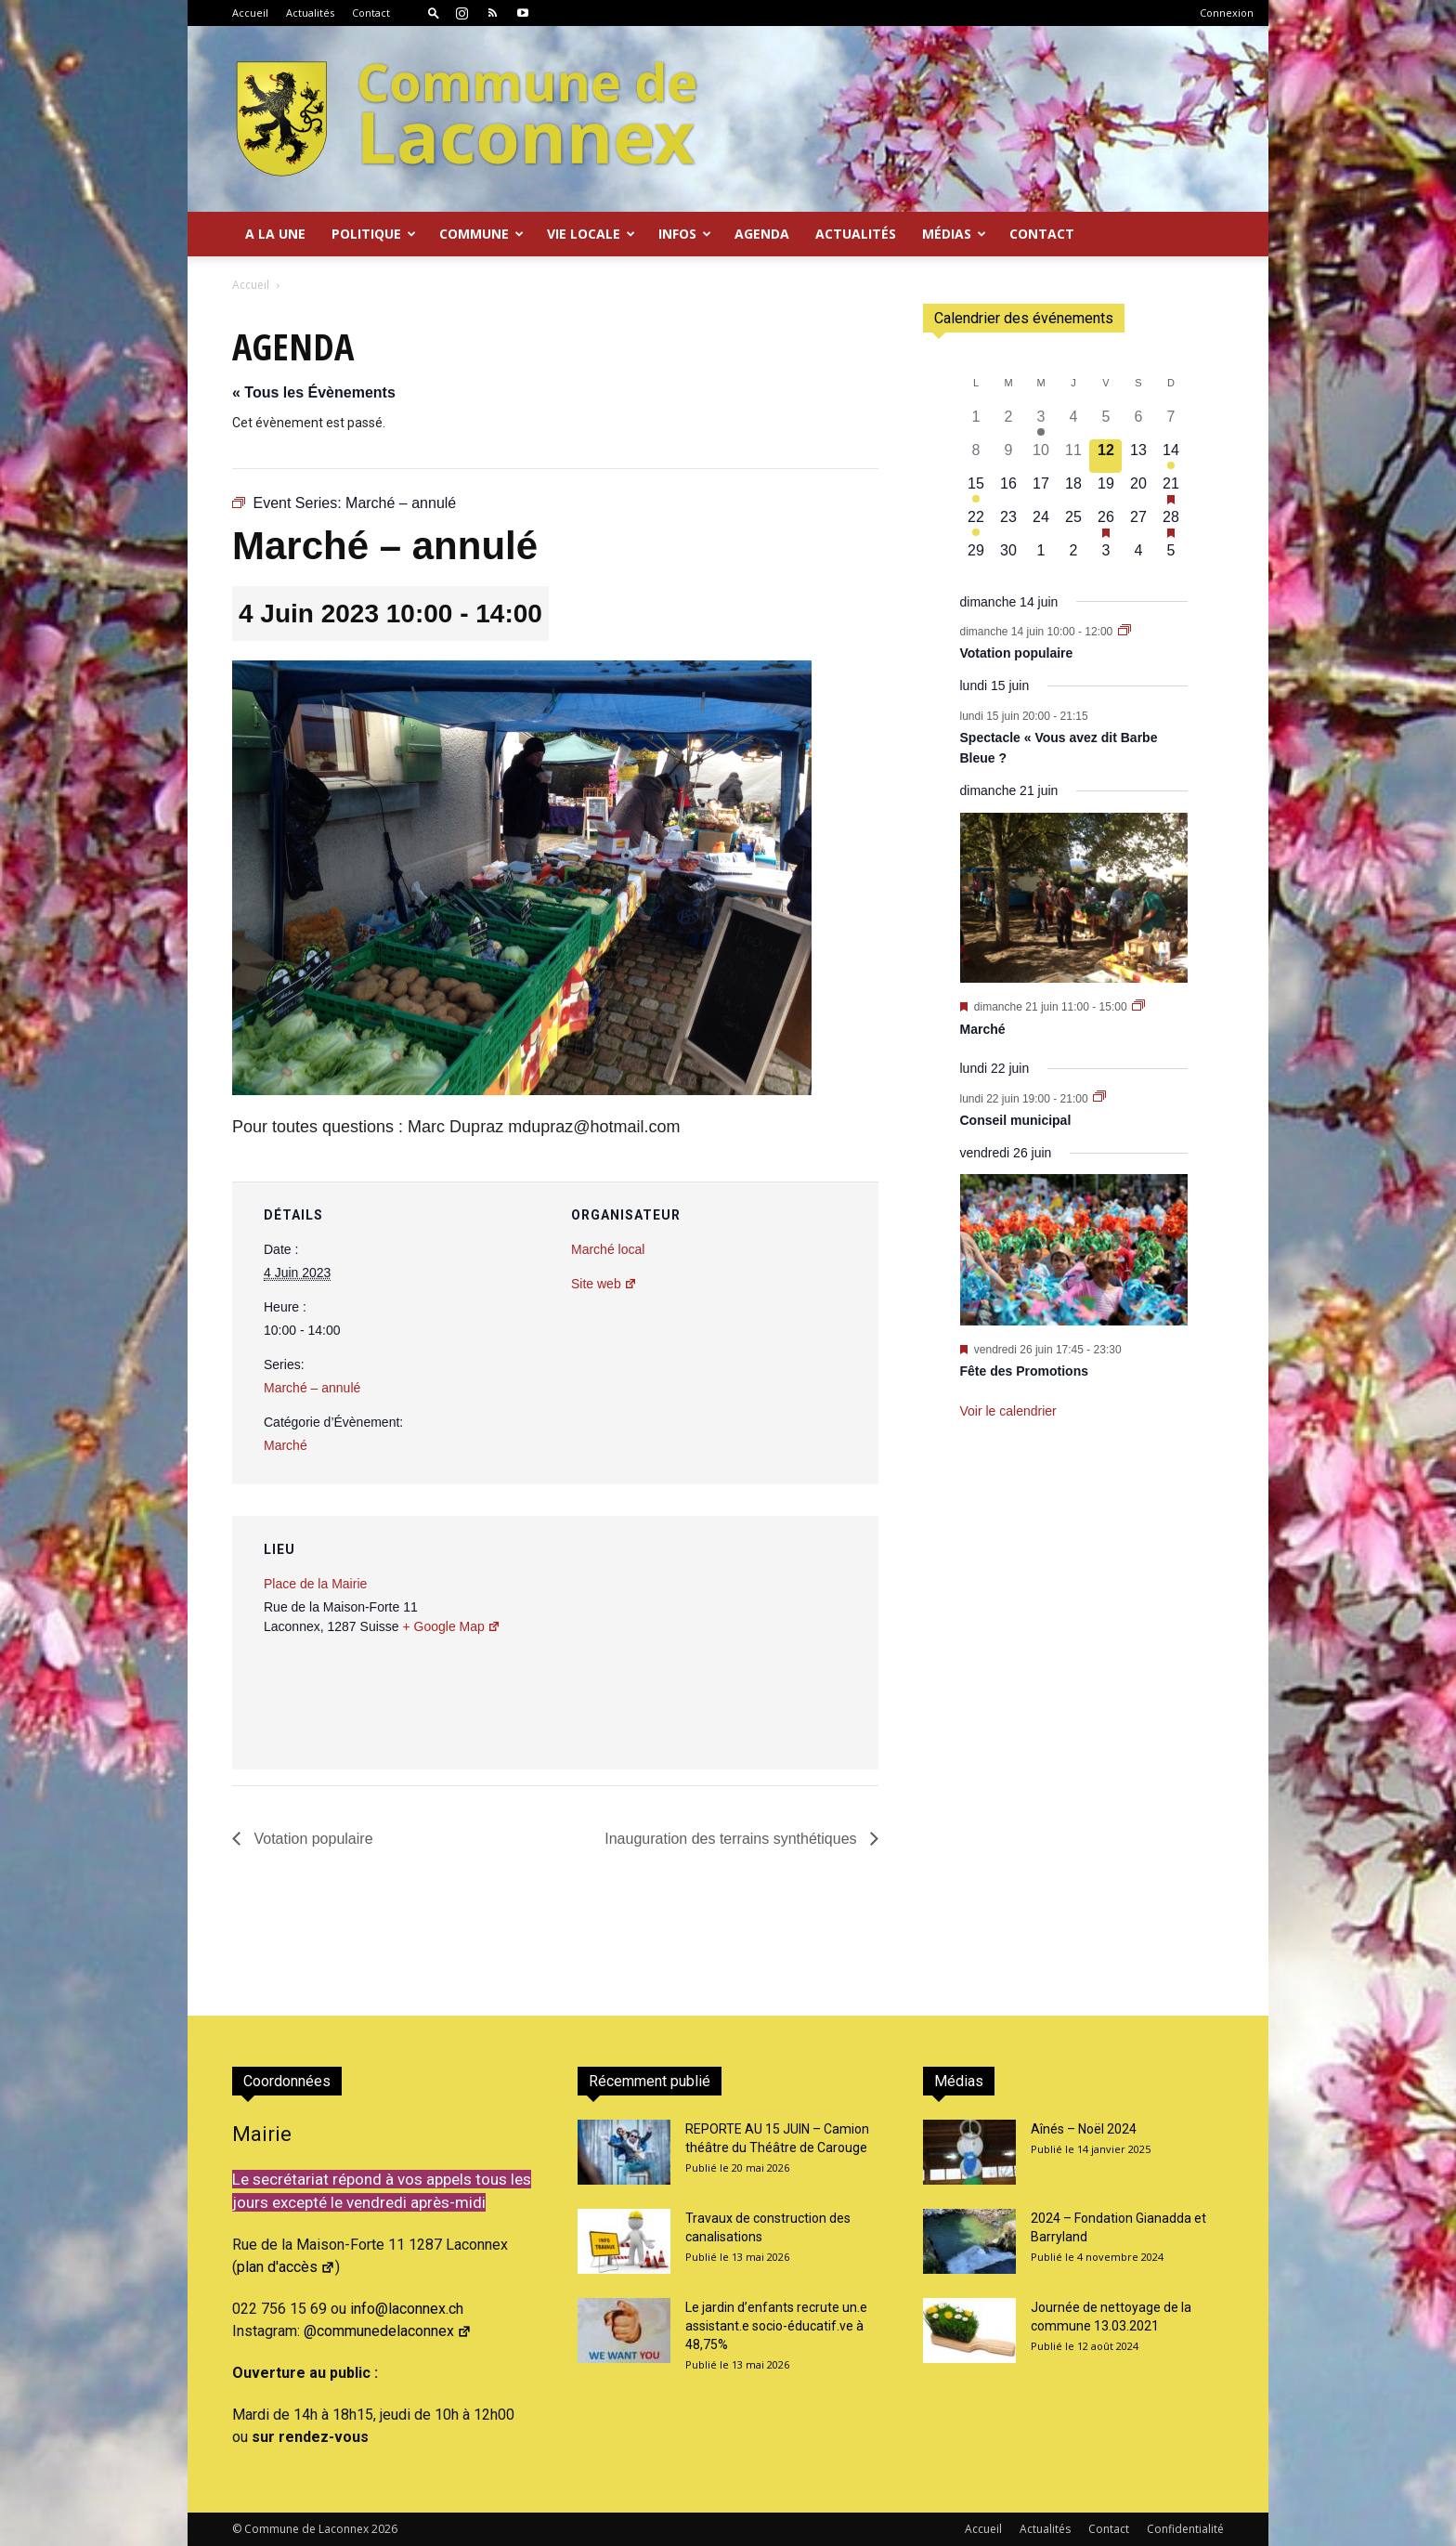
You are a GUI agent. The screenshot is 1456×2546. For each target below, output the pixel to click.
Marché (285, 1445)
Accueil (250, 13)
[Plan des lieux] (765, 1644)
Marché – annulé (312, 1387)
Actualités (310, 13)
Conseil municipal (1016, 1120)
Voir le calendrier (1008, 1411)
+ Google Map (451, 1626)
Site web (604, 1283)
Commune (481, 233)
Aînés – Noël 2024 (1084, 2129)
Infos (684, 233)
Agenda (761, 233)
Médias (954, 233)
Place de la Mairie (315, 1583)
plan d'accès (286, 2267)
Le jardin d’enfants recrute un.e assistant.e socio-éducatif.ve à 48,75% (776, 2326)
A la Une (275, 233)
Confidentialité (1185, 2529)
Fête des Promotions (1024, 1371)
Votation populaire (311, 1839)
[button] (434, 13)
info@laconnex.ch (406, 2309)
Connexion (1227, 13)
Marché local (607, 1249)
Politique (374, 233)
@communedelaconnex (388, 2331)
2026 (384, 2529)
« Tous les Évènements (314, 392)
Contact (371, 13)
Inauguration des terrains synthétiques (732, 1839)
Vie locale (591, 233)
